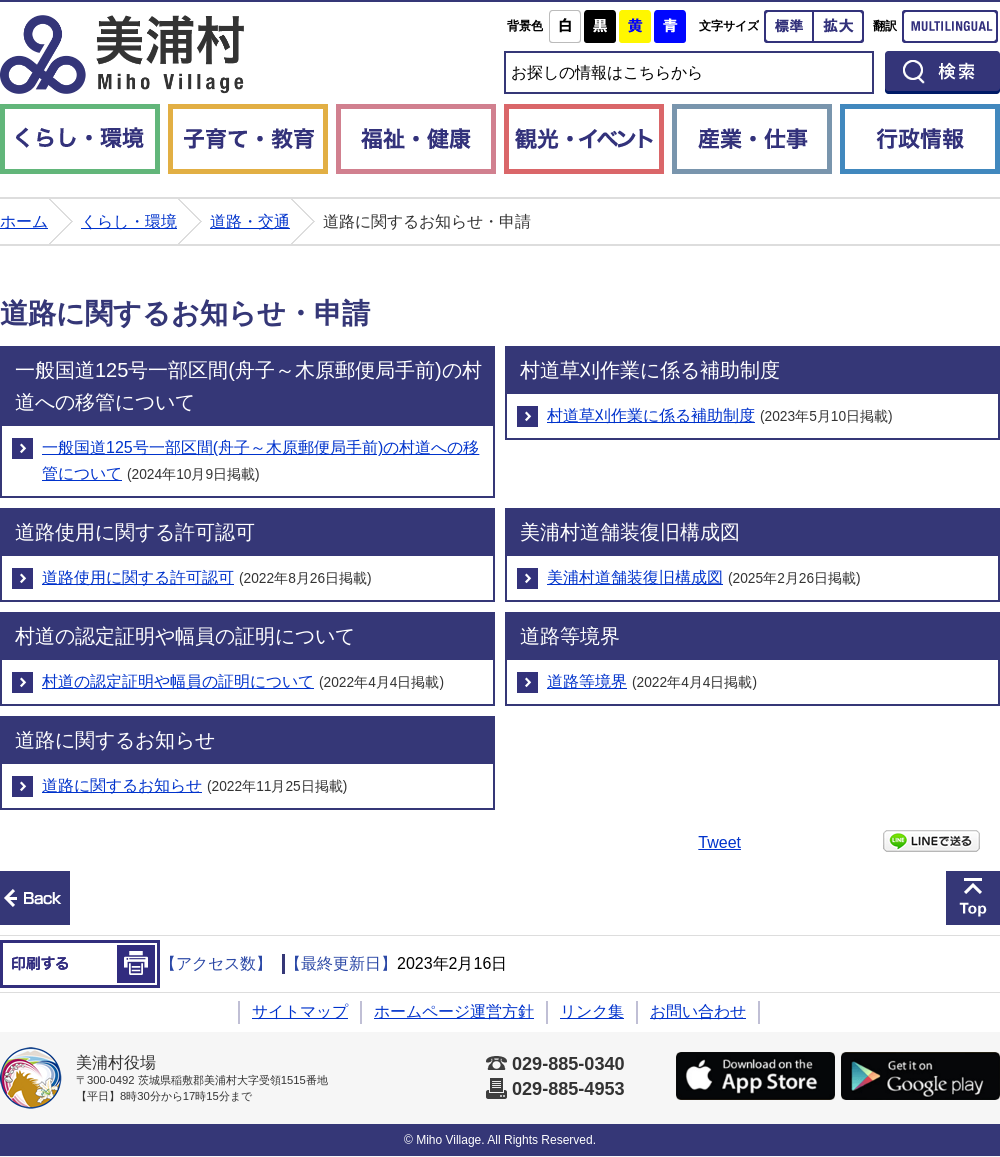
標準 (789, 26)
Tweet (719, 842)
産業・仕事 (752, 139)
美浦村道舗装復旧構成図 (635, 577)
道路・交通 (250, 221)
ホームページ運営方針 (454, 1011)
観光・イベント (584, 139)
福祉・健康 (416, 139)
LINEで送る (931, 841)
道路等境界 (587, 681)
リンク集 (592, 1011)
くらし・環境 (80, 139)
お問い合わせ (698, 1011)
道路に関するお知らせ (122, 785)
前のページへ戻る (35, 898)
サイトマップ (300, 1011)
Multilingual (950, 26)
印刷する (80, 964)
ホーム (24, 221)
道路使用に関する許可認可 (138, 577)
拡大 (839, 26)
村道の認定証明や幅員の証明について (178, 681)
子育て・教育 (248, 139)
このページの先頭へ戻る (973, 898)
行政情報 (920, 139)
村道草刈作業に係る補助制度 (651, 415)
